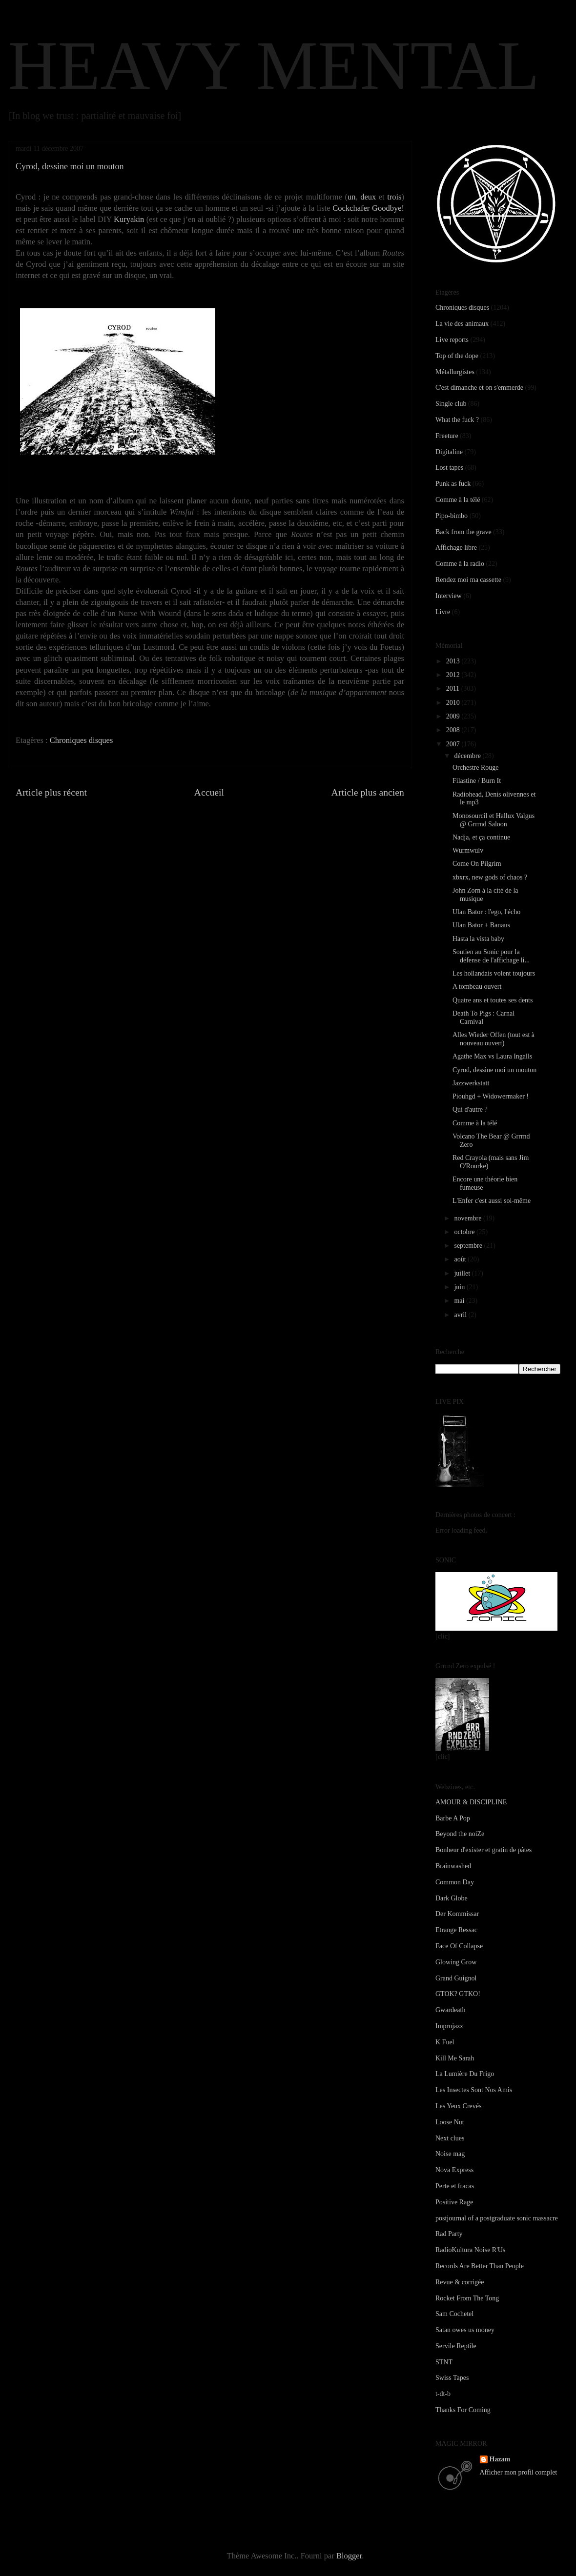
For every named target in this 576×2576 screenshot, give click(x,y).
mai (460, 1300)
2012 (454, 675)
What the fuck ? (457, 419)
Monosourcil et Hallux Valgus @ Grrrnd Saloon (494, 820)
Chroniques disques (81, 740)
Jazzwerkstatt (471, 1083)
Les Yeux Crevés (458, 2106)
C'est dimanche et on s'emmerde (479, 387)
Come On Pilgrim (477, 863)
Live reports (452, 339)
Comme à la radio (459, 563)
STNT (444, 2362)
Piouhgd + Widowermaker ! (491, 1096)
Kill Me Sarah (454, 2058)
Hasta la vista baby (478, 938)
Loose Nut (449, 2122)
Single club (450, 403)
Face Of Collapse (459, 1946)
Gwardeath (450, 2010)
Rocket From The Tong (467, 2298)
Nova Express (454, 2170)
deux (368, 196)
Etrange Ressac (456, 1930)
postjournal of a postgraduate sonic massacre (496, 2218)
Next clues (449, 2138)
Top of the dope (456, 355)
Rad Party (449, 2233)
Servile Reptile (455, 2346)
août (461, 1259)
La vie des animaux (462, 323)
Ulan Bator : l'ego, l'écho (486, 912)
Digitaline (449, 452)
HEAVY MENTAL (273, 65)
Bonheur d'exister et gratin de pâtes (483, 1850)
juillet (463, 1273)
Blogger (349, 2555)
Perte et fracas (454, 2186)
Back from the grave (463, 532)
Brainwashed (453, 1866)
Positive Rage (454, 2202)
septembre (469, 1245)
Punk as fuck (453, 483)
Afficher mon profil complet (518, 2472)
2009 (454, 716)
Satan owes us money (464, 2330)
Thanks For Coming (463, 2410)
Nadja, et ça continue (481, 837)
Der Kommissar (457, 1913)
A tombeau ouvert (477, 986)
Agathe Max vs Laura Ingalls (492, 1056)
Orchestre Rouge (475, 767)
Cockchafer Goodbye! (368, 208)
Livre (442, 612)
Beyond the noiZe (459, 1833)
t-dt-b (443, 2393)
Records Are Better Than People (479, 2266)
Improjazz (449, 2026)
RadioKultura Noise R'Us (470, 2250)
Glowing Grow (455, 1962)
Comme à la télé (457, 499)
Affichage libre (456, 547)
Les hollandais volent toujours (494, 973)
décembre (468, 755)
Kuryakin (129, 219)
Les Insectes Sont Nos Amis (473, 2090)
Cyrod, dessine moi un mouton (494, 1070)
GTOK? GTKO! (457, 1993)
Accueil (209, 792)
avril (461, 1314)
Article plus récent (51, 792)
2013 (454, 661)
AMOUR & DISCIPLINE (471, 1802)
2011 (453, 688)
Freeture (446, 435)
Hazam (500, 2459)
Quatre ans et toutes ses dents (493, 1000)
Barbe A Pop (452, 1818)
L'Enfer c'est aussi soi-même (492, 1200)
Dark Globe (451, 1898)
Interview (448, 595)
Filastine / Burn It (477, 780)
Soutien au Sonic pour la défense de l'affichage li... (491, 956)
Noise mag (450, 2153)
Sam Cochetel (454, 2313)
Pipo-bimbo (451, 515)
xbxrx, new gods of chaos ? (490, 877)
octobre (465, 1232)
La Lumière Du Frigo (464, 2073)
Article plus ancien (367, 792)
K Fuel (444, 2042)
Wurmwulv (468, 850)
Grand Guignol (455, 1978)
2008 (454, 730)
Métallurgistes (454, 372)
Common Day (454, 1882)
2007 (454, 744)
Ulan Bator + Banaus (481, 925)
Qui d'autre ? (470, 1109)
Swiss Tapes (452, 2377)
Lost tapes (449, 467)
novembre (468, 1218)
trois (394, 196)
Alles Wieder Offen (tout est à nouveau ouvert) (494, 1039)
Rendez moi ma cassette (468, 579)
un (352, 196)
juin (460, 1287)
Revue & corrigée (459, 2282)
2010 (454, 702)
